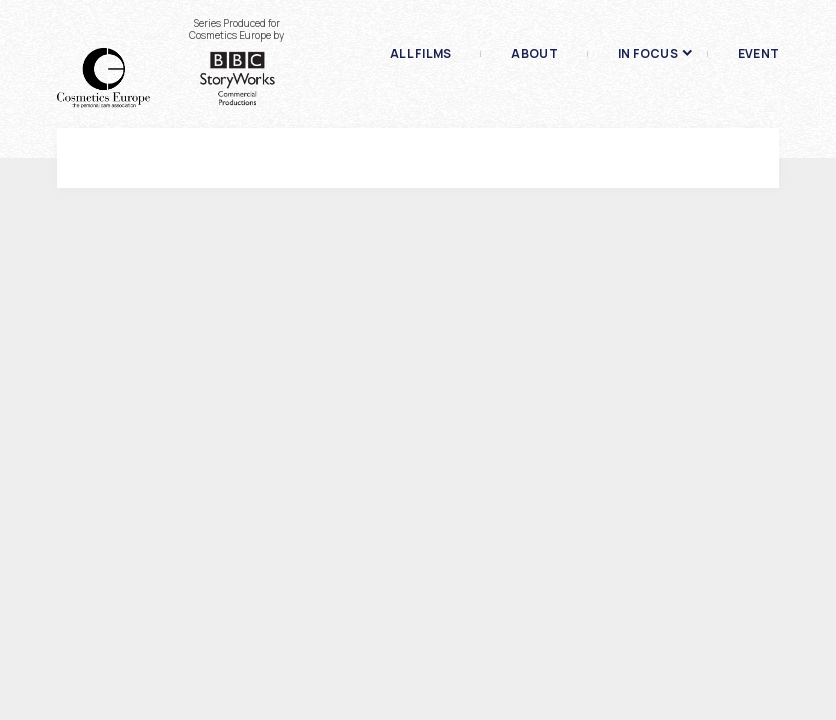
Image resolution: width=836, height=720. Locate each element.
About (534, 54)
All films (420, 54)
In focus (648, 54)
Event (758, 54)
